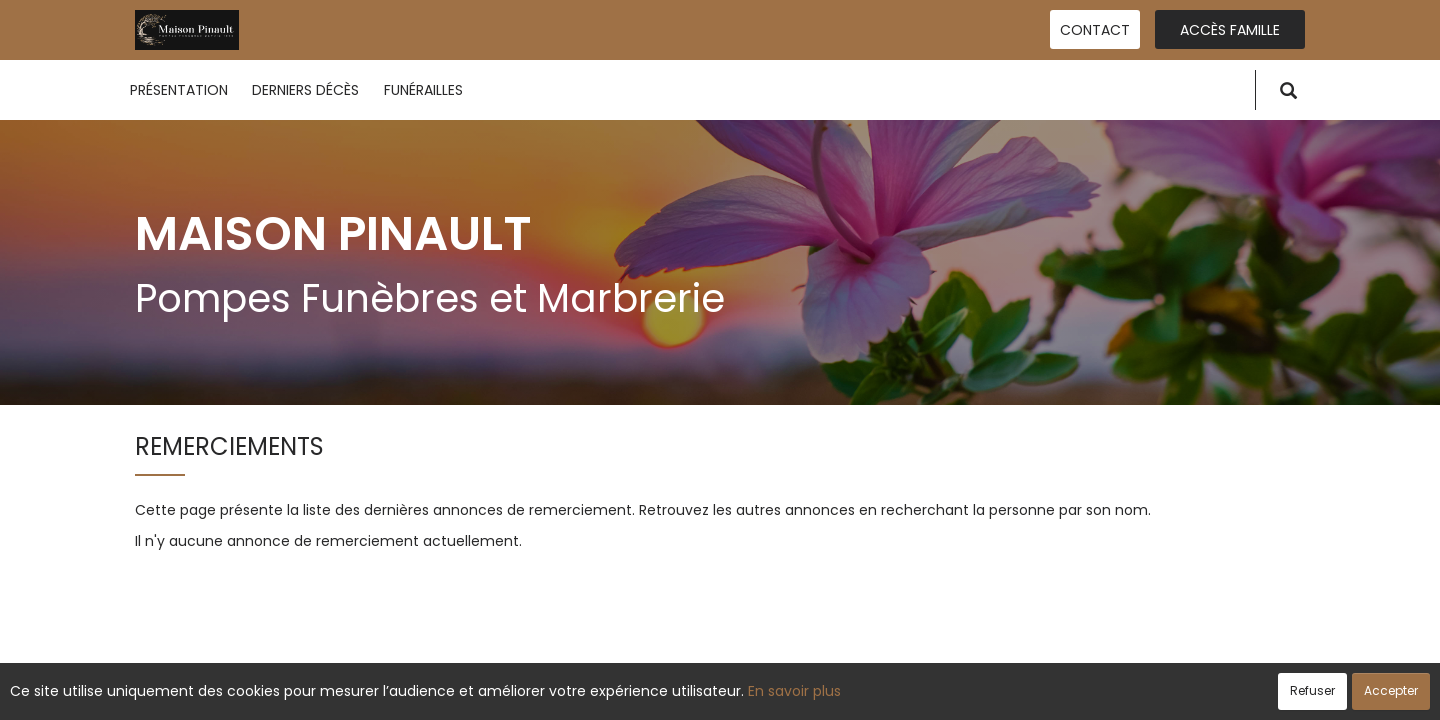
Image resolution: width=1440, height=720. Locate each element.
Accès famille (1230, 30)
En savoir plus (794, 691)
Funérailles (423, 90)
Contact (1095, 30)
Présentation (179, 90)
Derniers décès (305, 90)
